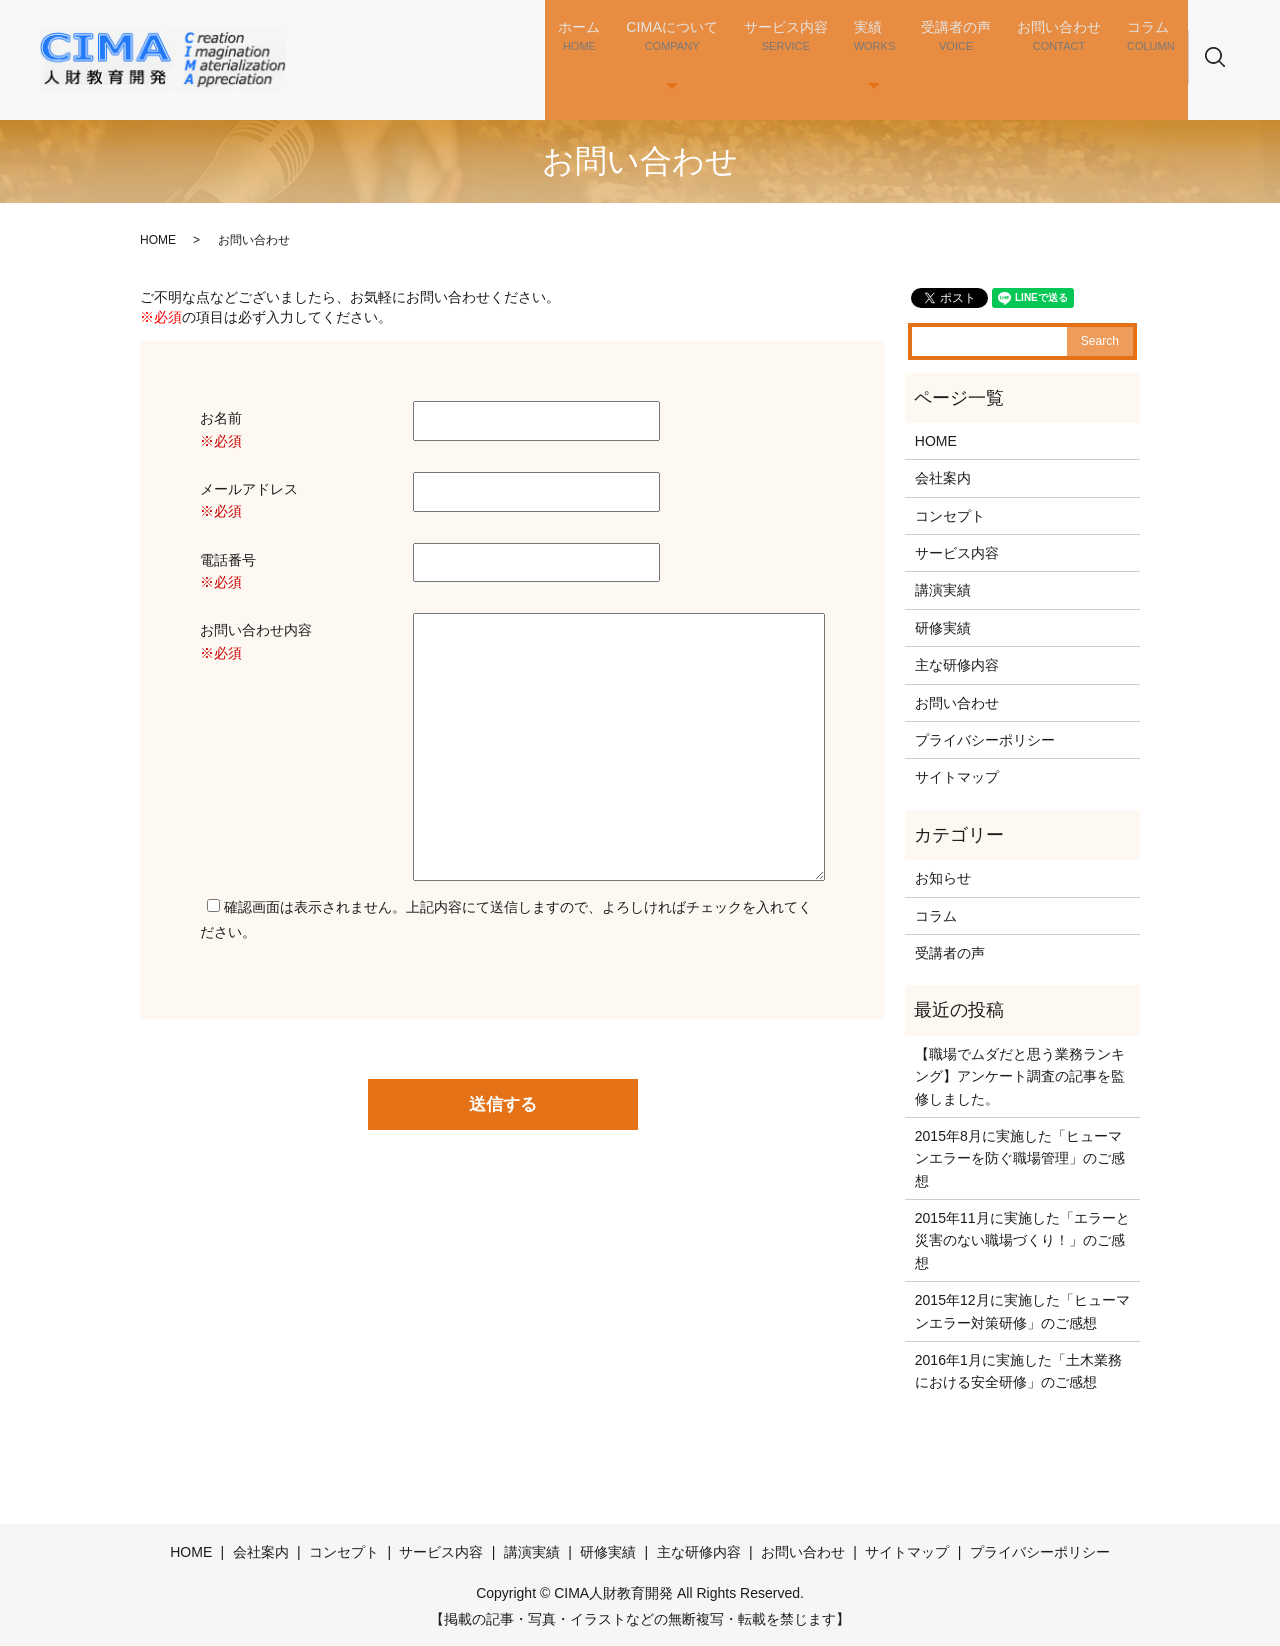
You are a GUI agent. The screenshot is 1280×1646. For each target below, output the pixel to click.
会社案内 (943, 478)
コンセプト (950, 516)
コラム (1159, 52)
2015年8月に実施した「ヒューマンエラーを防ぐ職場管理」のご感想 (1020, 1158)
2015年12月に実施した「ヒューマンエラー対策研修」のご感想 (1022, 1311)
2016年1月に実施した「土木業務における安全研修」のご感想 (1018, 1371)
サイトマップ (957, 777)
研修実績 (943, 628)
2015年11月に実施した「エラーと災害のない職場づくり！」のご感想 (1022, 1240)
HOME (158, 240)
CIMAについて (721, 52)
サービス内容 (831, 52)
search (1239, 70)
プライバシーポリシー (985, 740)
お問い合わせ (1077, 52)
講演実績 (943, 590)
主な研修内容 (957, 665)
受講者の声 (980, 52)
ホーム (636, 52)
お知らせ (943, 878)
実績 (909, 52)
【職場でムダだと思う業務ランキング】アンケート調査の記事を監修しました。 (1020, 1076)
